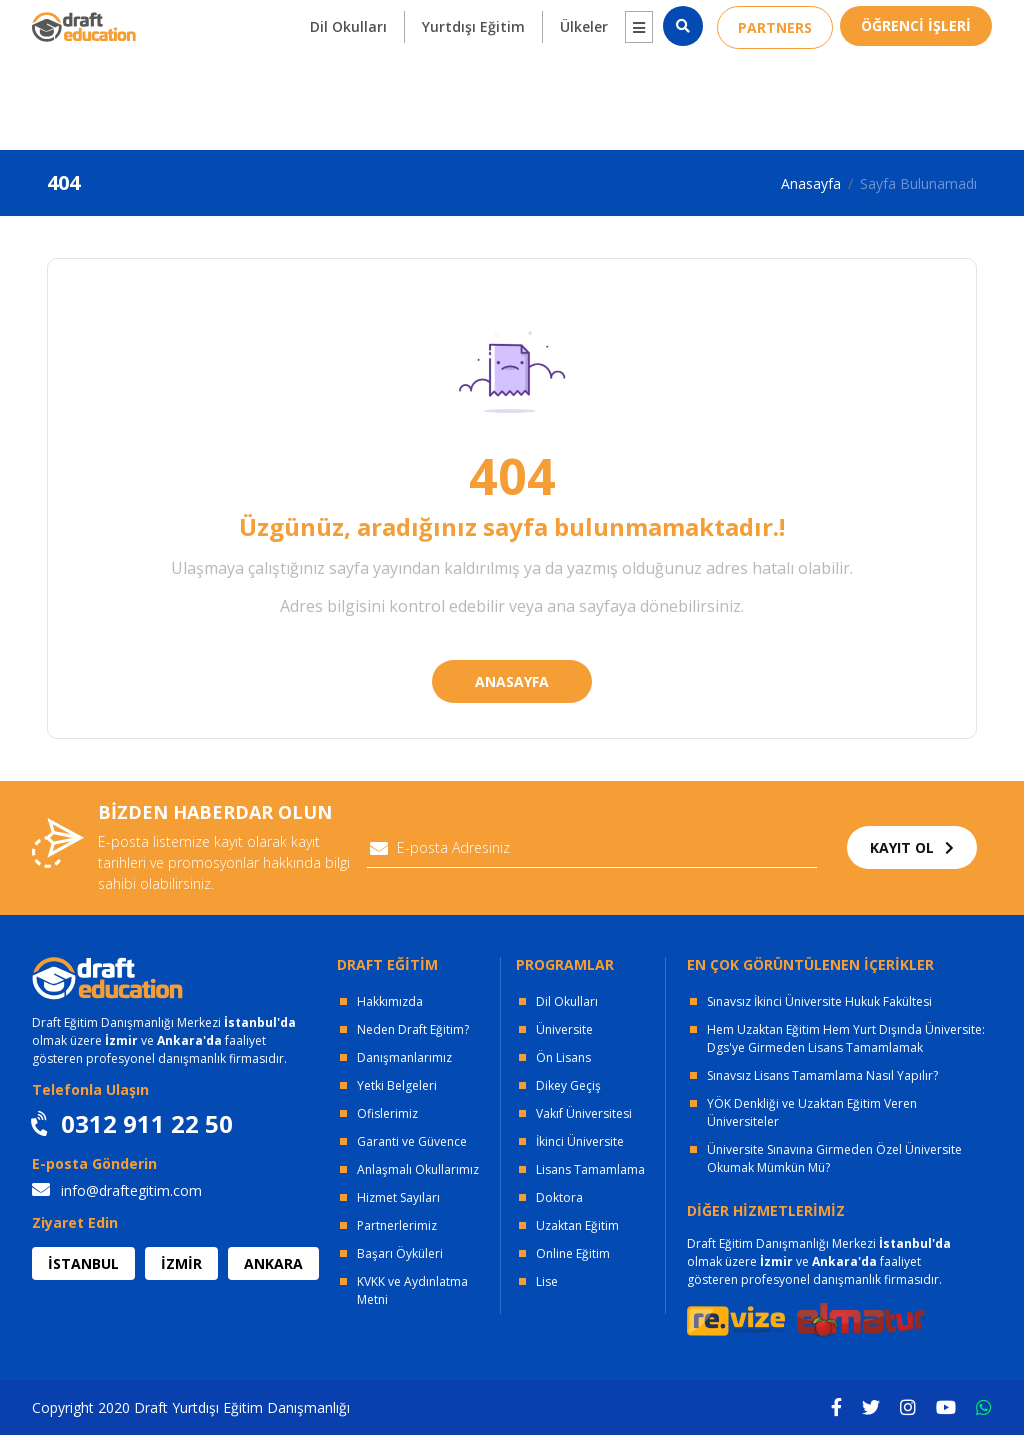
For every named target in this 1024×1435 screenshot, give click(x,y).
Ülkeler (584, 91)
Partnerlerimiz (397, 1225)
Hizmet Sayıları (398, 1197)
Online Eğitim (573, 1253)
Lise (547, 1281)
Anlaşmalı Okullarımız (418, 1169)
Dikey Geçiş (568, 1085)
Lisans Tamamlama (590, 1169)
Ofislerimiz (387, 1113)
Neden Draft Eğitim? (413, 1029)
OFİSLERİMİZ (205, 20)
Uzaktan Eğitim (577, 1225)
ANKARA (273, 1263)
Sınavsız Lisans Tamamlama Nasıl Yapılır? (822, 1075)
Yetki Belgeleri (397, 1085)
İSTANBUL (83, 1263)
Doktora (559, 1197)
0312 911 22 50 (932, 20)
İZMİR (181, 1263)
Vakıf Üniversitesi (584, 1113)
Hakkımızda (390, 1001)
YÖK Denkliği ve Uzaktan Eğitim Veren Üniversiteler (812, 1112)
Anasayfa (811, 183)
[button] (639, 92)
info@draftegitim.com (117, 1190)
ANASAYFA (512, 681)
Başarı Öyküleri (400, 1253)
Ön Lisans (563, 1057)
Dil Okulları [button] (348, 91)
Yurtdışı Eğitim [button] (473, 91)
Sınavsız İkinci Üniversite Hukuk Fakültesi (819, 1001)
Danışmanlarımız (404, 1057)
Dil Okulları (567, 1001)
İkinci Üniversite (580, 1141)
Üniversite (564, 1029)
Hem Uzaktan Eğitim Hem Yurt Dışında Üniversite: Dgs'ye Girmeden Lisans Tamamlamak (846, 1038)
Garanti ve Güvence (412, 1141)
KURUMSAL (337, 20)
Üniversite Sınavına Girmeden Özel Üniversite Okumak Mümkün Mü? (834, 1158)
